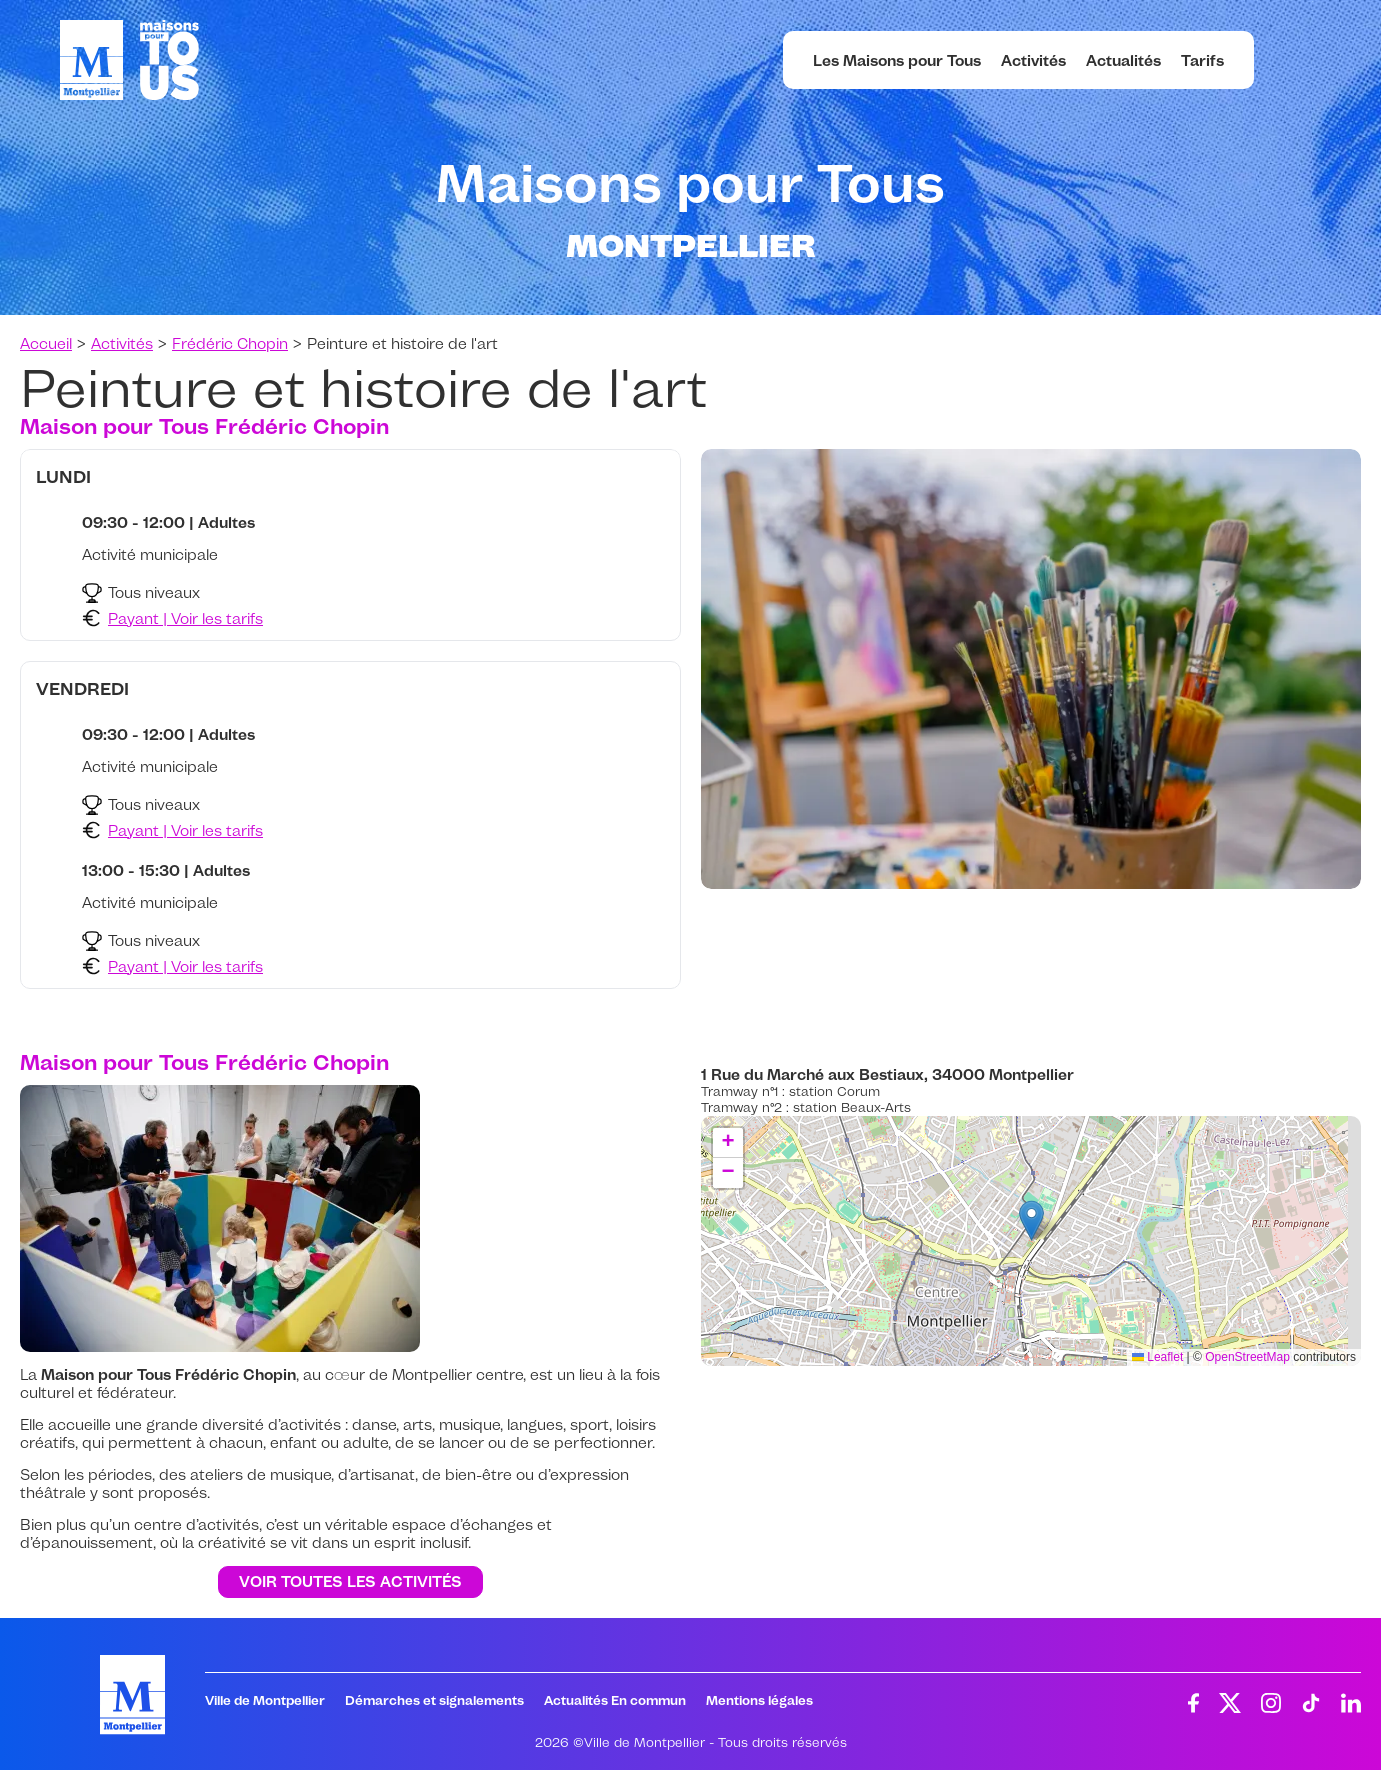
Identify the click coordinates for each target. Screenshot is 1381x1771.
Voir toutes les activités (350, 1582)
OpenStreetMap (1247, 1357)
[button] (1031, 1220)
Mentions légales (759, 1700)
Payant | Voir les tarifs (185, 619)
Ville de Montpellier (265, 1700)
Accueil (46, 344)
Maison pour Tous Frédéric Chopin (204, 426)
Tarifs (1202, 60)
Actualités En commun (615, 1700)
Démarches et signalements (434, 1700)
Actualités (1123, 60)
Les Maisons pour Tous (897, 60)
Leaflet (1157, 1357)
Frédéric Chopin (230, 344)
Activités (1033, 60)
